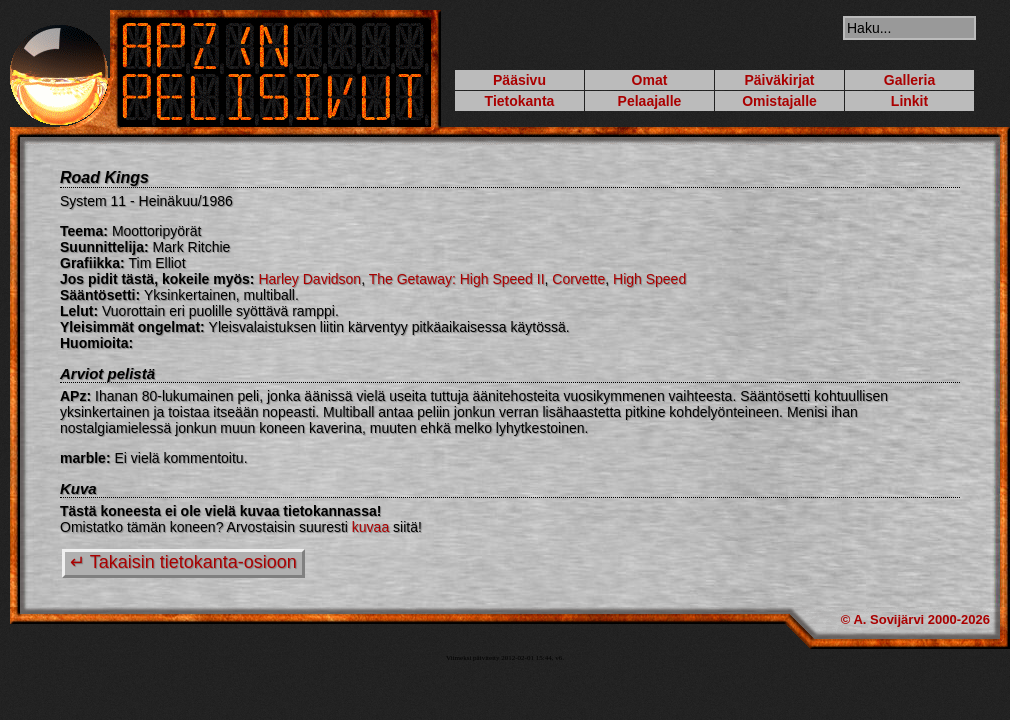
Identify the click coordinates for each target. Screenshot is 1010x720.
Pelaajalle (650, 101)
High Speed (649, 279)
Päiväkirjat (779, 80)
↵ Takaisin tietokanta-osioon (183, 562)
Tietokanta (520, 101)
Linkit (909, 101)
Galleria (909, 80)
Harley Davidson (309, 279)
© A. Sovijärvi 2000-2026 (915, 619)
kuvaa (370, 527)
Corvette (578, 279)
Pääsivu (519, 80)
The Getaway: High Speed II (457, 279)
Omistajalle (779, 101)
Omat (650, 80)
